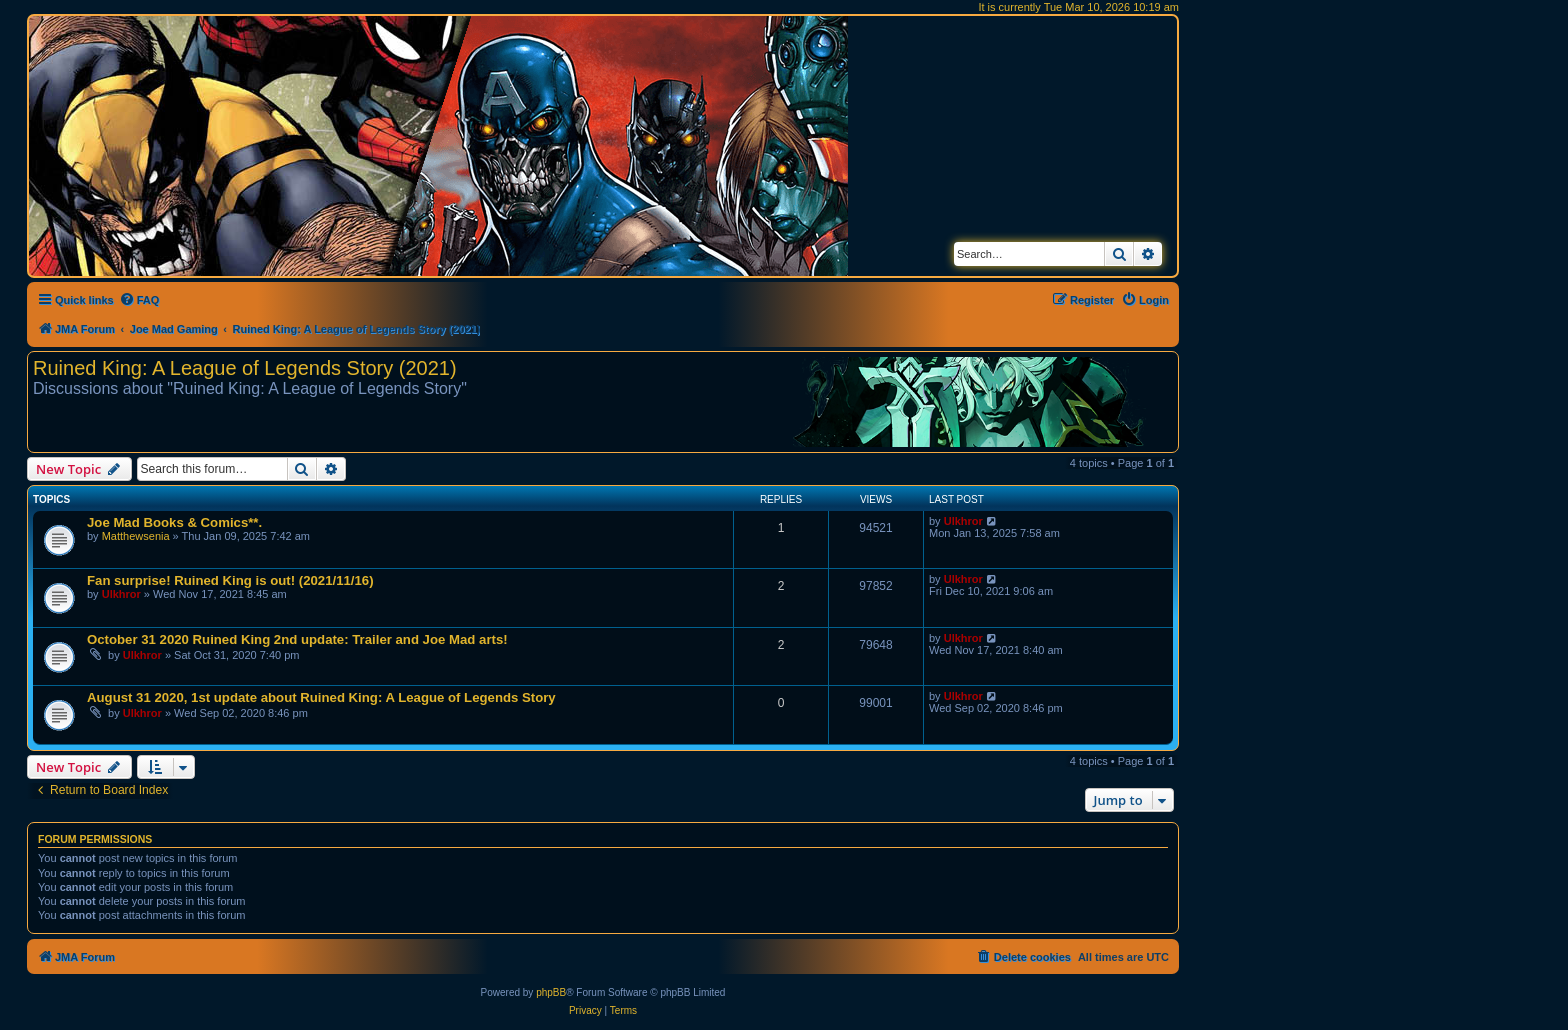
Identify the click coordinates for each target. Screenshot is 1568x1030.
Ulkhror (963, 521)
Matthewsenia (136, 536)
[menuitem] (139, 300)
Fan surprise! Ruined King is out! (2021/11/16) (230, 580)
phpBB (551, 992)
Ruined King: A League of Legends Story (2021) (245, 368)
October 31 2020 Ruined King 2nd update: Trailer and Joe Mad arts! (297, 639)
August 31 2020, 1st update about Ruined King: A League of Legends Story (321, 697)
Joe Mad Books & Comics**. (174, 522)
